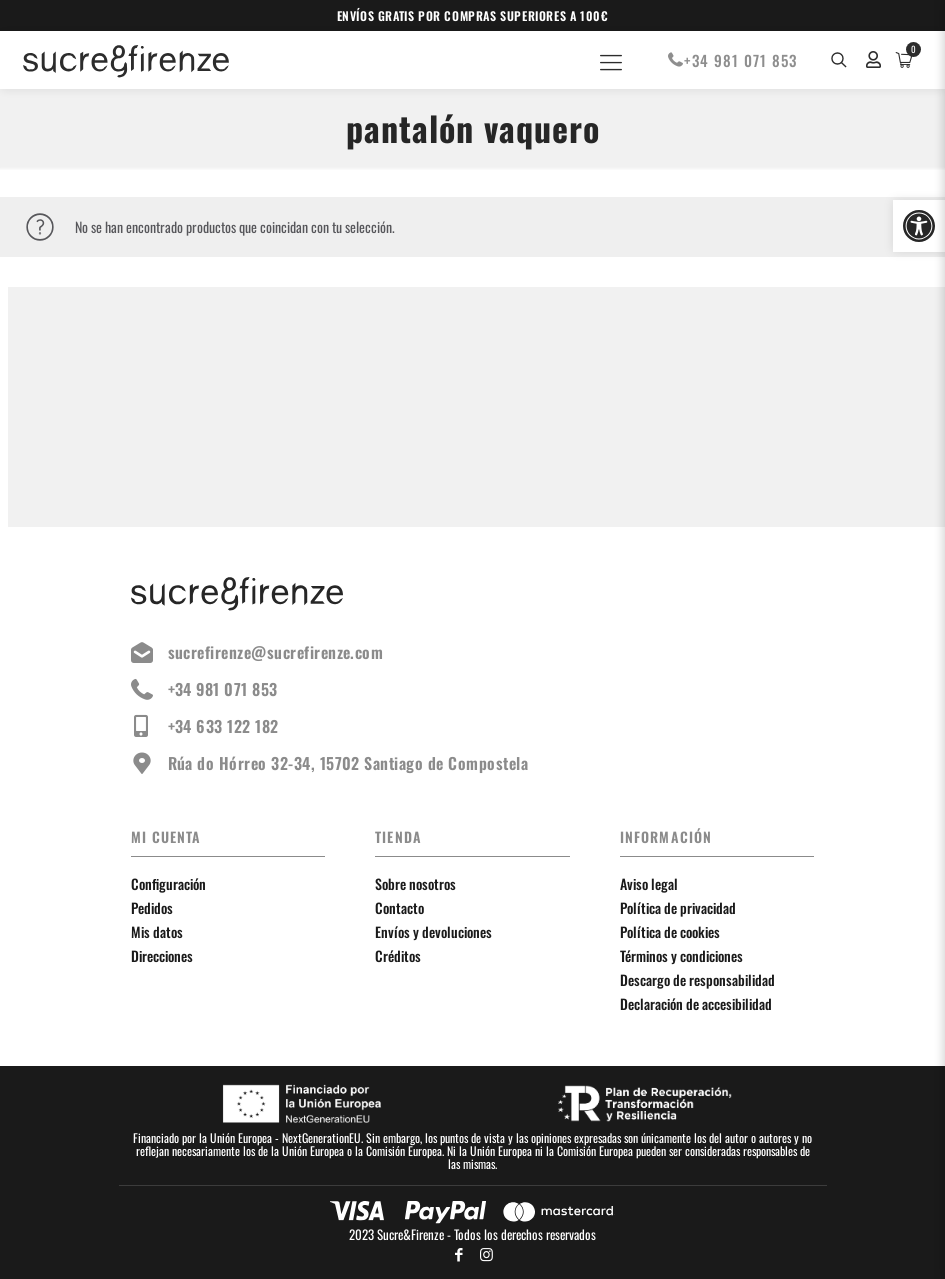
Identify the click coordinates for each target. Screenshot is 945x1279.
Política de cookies (670, 931)
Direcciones (162, 955)
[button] (919, 226)
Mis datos (157, 931)
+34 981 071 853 (732, 60)
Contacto (399, 907)
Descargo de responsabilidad (697, 979)
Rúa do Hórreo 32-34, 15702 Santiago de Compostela (330, 763)
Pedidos (152, 907)
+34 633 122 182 (205, 726)
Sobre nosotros (415, 883)
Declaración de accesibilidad (696, 1003)
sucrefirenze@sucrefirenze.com (257, 652)
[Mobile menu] (611, 60)
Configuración (168, 883)
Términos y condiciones (681, 955)
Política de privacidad (678, 907)
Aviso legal (649, 883)
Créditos (398, 955)
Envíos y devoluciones (433, 931)
